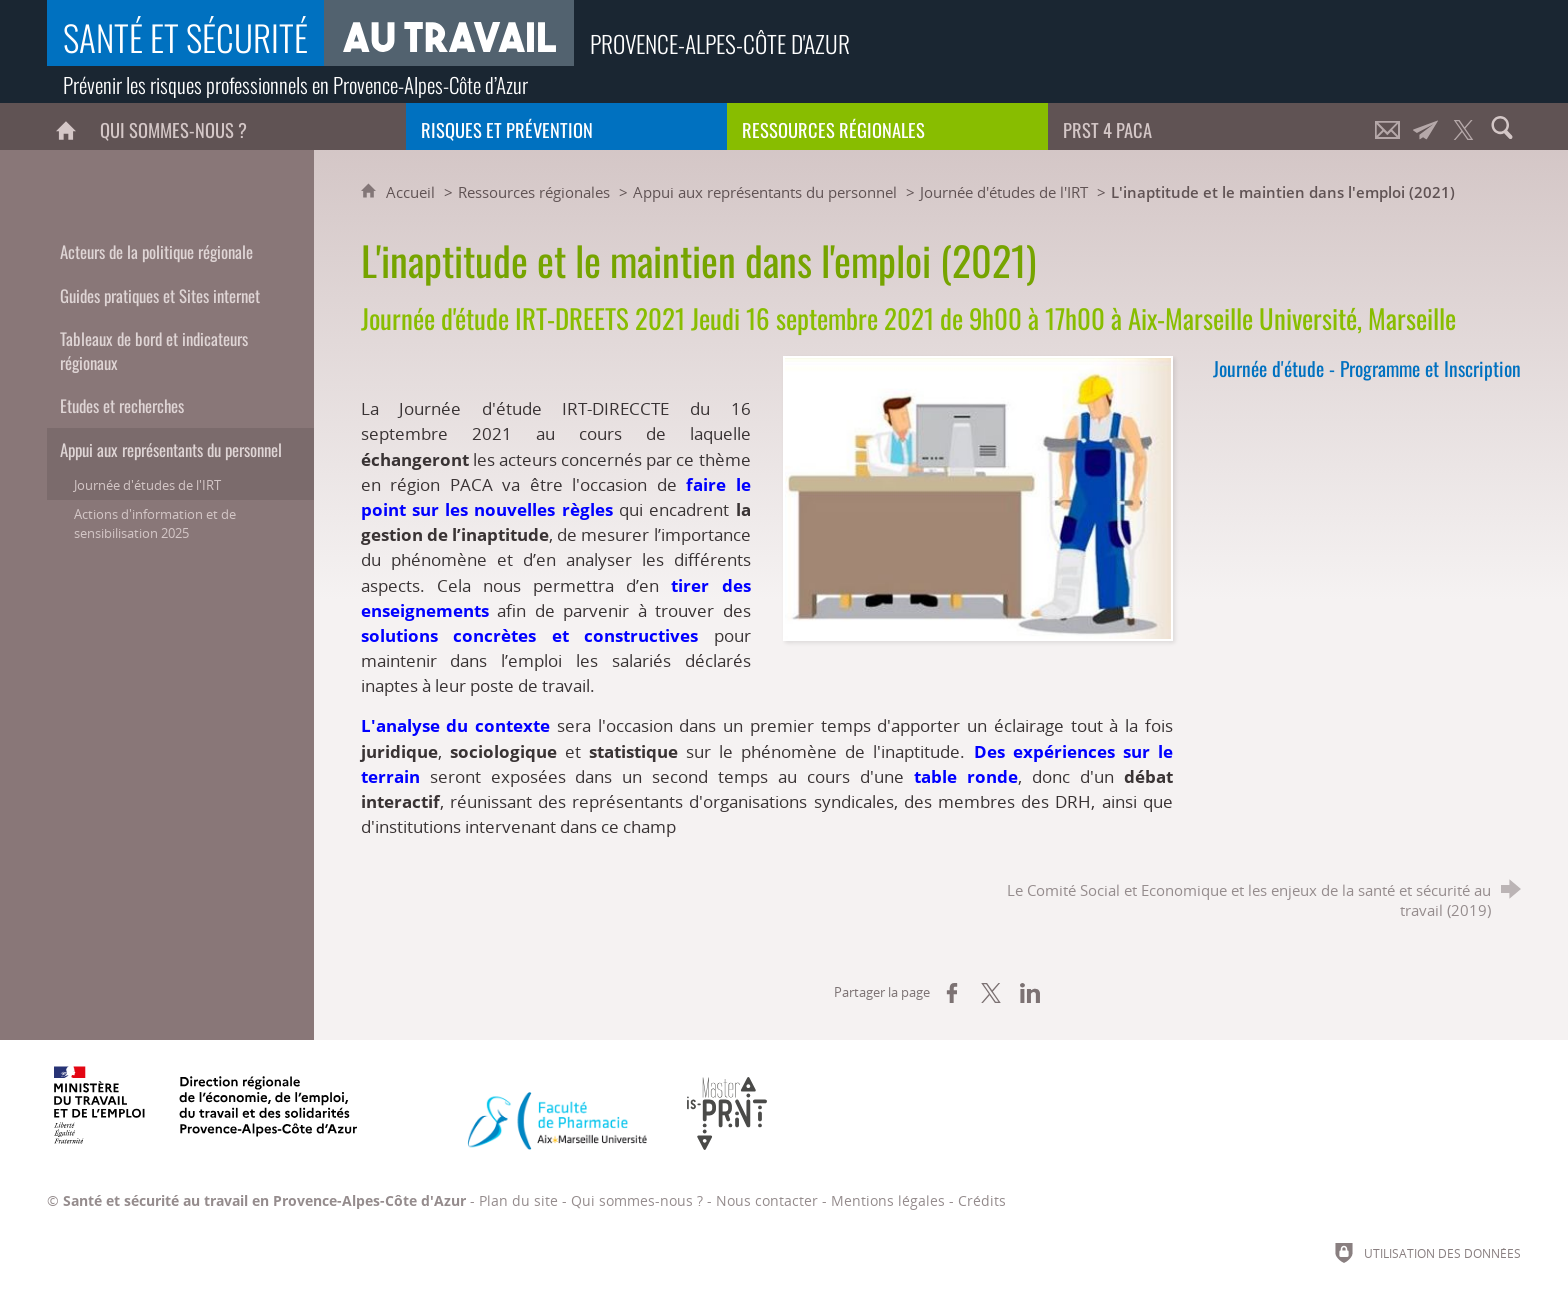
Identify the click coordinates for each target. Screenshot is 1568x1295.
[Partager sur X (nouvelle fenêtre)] (991, 993)
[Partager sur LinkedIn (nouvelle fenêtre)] (1030, 993)
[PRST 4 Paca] (1208, 126)
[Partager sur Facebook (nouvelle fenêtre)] (952, 993)
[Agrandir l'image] (978, 496)
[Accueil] (66, 126)
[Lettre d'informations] (1426, 126)
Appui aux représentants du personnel (765, 192)
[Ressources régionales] (887, 126)
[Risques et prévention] (566, 126)
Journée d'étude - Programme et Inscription (1367, 368)
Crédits (982, 1200)
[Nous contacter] (1388, 126)
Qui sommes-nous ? (637, 1200)
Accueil (412, 192)
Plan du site (518, 1200)
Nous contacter (767, 1200)
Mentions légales (888, 1200)
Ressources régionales (534, 192)
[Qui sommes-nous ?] (245, 126)
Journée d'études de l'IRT (1004, 192)
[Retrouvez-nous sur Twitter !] (1464, 126)
